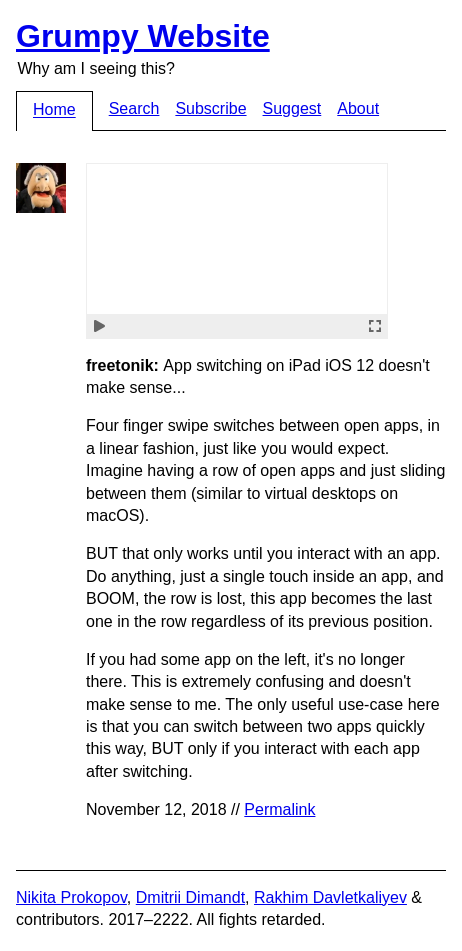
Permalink (279, 809)
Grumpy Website (143, 36)
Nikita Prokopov (71, 897)
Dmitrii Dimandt (190, 897)
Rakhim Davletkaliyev (330, 897)
